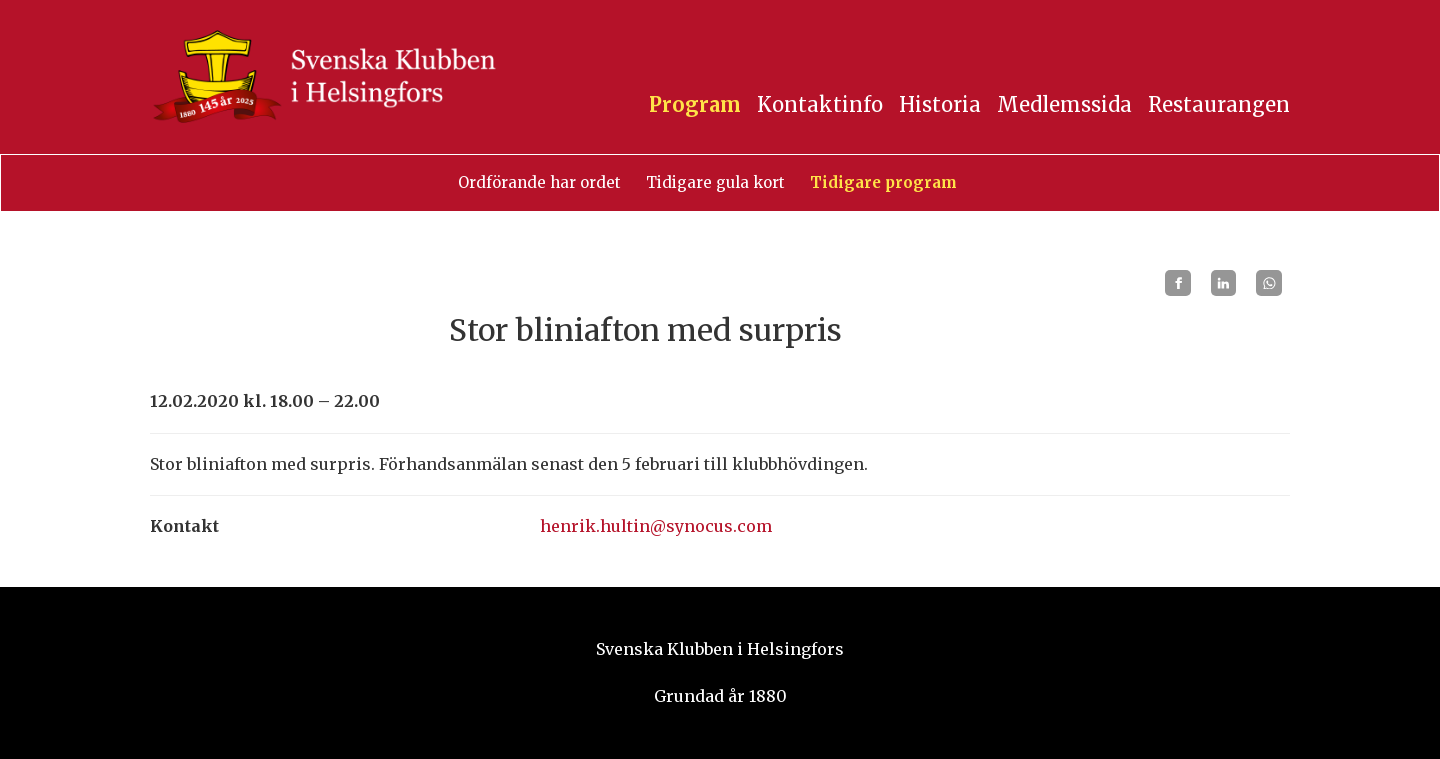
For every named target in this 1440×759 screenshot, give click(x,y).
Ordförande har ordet (539, 182)
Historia (940, 104)
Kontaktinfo (820, 104)
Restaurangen (1219, 104)
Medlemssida (1064, 104)
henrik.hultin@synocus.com (656, 526)
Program (695, 104)
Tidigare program (883, 182)
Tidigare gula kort (715, 182)
